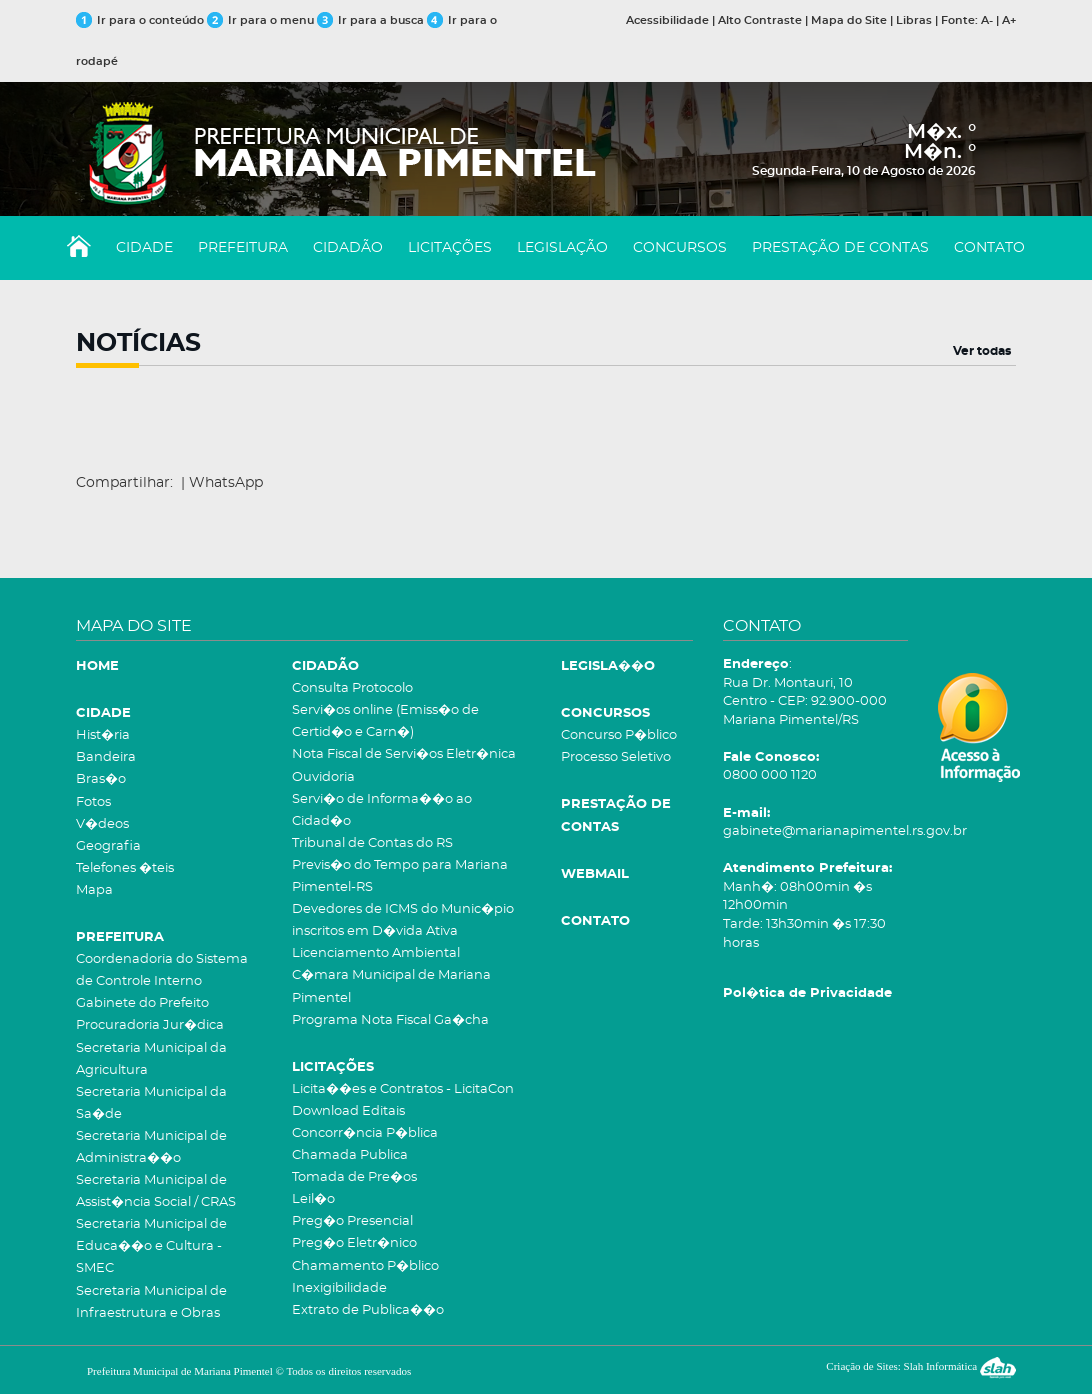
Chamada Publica (350, 1155)
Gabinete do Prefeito (142, 1003)
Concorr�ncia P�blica (365, 1133)
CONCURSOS (680, 248)
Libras (914, 20)
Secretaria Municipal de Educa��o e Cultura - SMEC (151, 1246)
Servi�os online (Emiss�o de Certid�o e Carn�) (385, 721)
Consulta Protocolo (352, 688)
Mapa (94, 890)
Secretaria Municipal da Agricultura (151, 1059)
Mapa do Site (849, 20)
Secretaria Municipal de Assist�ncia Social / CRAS (156, 1191)
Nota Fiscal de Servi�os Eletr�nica (404, 754)
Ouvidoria (323, 777)
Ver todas (982, 351)
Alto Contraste (760, 20)
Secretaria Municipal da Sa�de (151, 1103)
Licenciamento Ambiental (376, 953)
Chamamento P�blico (365, 1266)
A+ (1009, 20)
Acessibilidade (667, 20)
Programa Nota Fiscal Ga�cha (390, 1020)
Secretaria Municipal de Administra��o (151, 1147)
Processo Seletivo (616, 757)
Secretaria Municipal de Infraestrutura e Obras (151, 1302)
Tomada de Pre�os (354, 1177)
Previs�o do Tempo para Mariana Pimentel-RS (400, 876)
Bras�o (101, 779)
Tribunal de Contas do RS (372, 843)
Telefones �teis (125, 868)
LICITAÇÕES (450, 248)
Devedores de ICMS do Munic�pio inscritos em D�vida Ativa (403, 920)
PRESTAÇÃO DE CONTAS (840, 248)
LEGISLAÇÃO (562, 248)
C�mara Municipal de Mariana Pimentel (391, 986)
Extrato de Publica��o (368, 1310)
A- (987, 20)
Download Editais (348, 1111)
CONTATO (989, 248)
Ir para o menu (262, 20)
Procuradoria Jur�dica (150, 1025)
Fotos (93, 802)
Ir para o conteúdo (140, 20)
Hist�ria (103, 735)
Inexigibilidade (339, 1288)
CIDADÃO (348, 248)
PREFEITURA (243, 248)
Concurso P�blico (619, 735)
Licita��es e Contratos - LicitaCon (403, 1089)
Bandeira (106, 757)
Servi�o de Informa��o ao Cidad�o (382, 810)
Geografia (108, 846)
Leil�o (313, 1199)
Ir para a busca (370, 20)
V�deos (102, 824)
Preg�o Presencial (352, 1221)
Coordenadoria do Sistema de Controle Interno (162, 970)
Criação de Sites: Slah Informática (921, 1366)
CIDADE (144, 248)
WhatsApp (226, 483)
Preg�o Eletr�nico (354, 1243)
